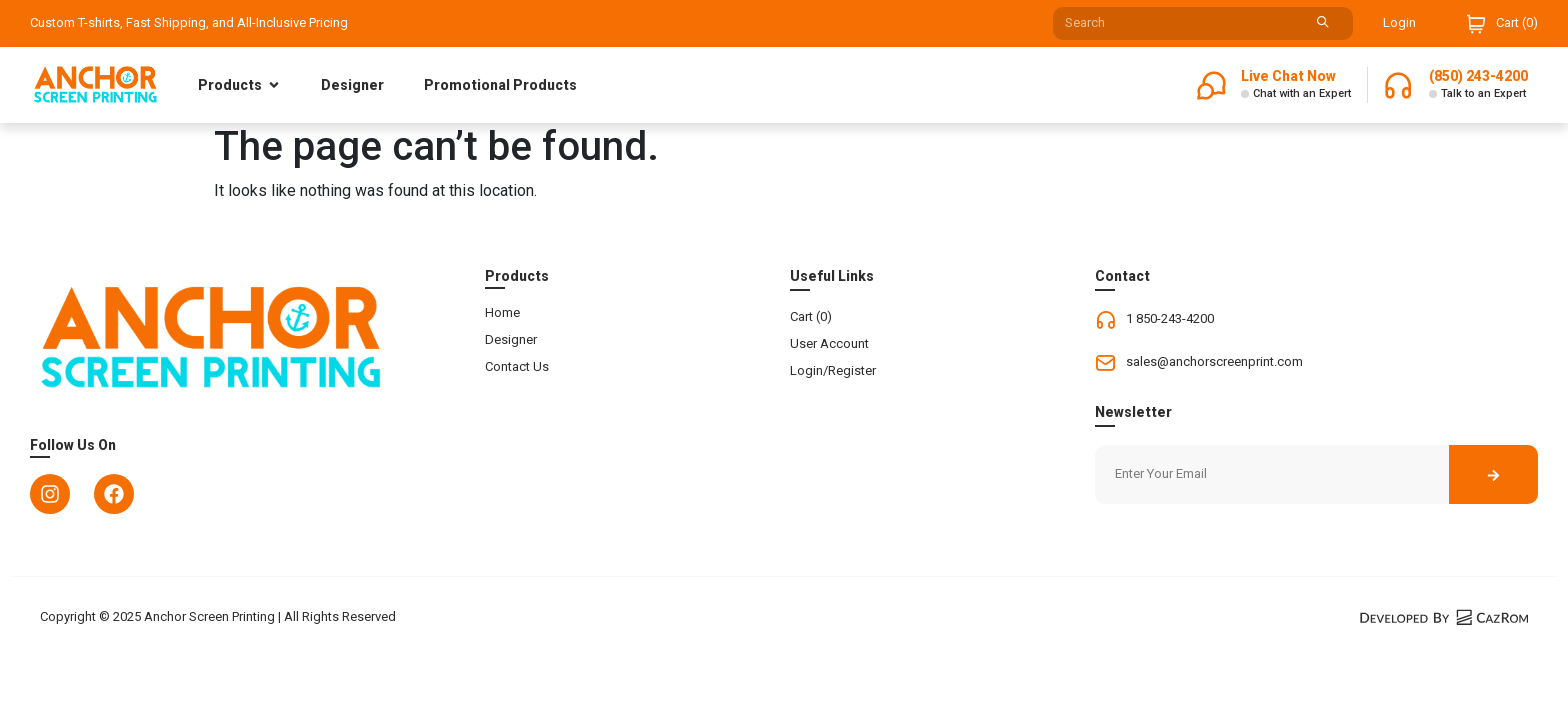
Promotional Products (500, 85)
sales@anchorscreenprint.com (1214, 361)
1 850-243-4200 (1170, 318)
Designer (352, 85)
